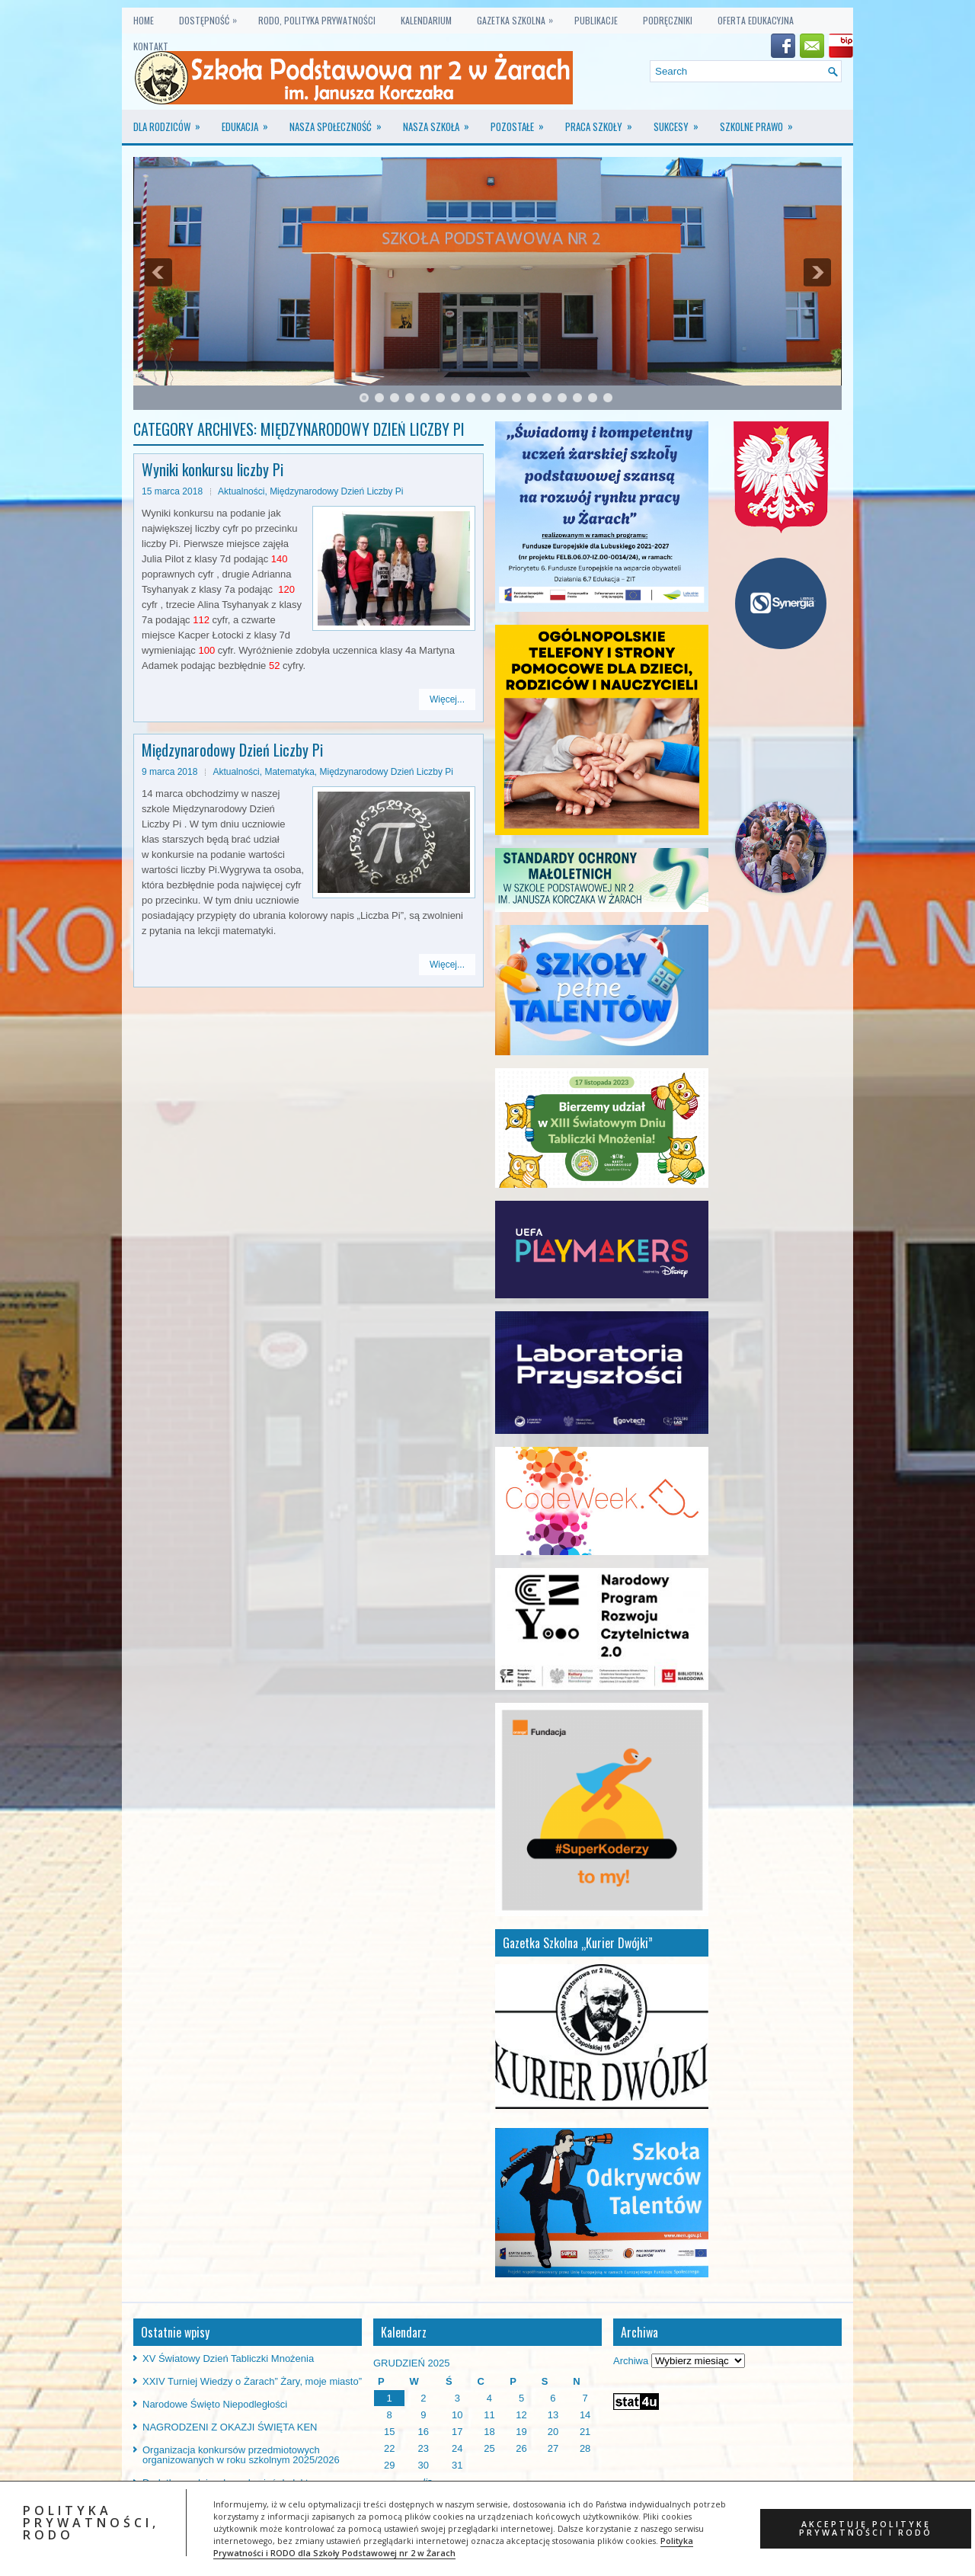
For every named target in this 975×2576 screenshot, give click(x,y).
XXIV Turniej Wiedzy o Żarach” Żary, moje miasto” (252, 2381)
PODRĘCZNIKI (667, 20)
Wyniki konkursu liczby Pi (212, 469)
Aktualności (241, 491)
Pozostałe (522, 122)
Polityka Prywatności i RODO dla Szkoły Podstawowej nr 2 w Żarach (453, 2547)
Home (143, 20)
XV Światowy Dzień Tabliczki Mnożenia (228, 2358)
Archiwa (630, 2360)
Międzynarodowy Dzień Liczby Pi (336, 491)
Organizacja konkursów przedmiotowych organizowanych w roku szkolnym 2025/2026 (241, 2455)
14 (562, 397)
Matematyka (289, 771)
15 (577, 397)
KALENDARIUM (426, 20)
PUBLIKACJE (596, 20)
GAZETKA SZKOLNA (519, 17)
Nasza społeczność (340, 122)
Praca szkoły (603, 122)
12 (531, 397)
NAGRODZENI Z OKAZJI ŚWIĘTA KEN (229, 2427)
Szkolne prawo (761, 122)
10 (501, 397)
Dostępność (212, 17)
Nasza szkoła (441, 122)
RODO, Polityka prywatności (317, 20)
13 (546, 397)
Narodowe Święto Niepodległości (214, 2404)
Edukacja (250, 122)
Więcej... (447, 699)
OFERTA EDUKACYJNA (756, 20)
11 (516, 397)
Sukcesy (681, 122)
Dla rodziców (171, 122)
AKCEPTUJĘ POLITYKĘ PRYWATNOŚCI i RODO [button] (865, 2528)
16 (592, 397)
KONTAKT (150, 46)
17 (607, 397)
